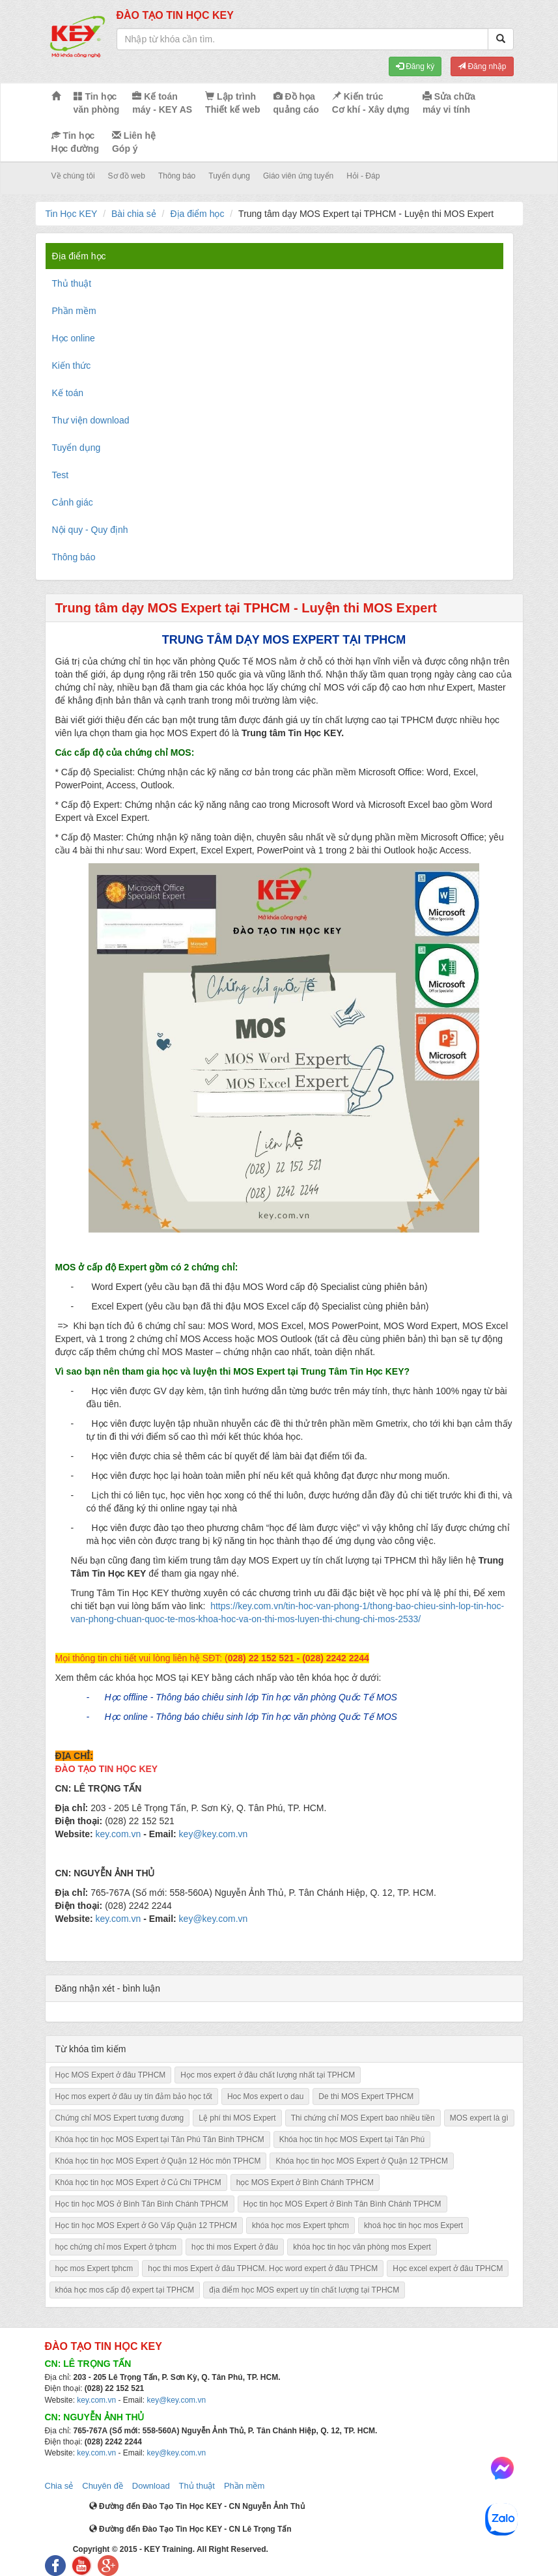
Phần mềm (244, 2486)
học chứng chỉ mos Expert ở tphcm (115, 2247)
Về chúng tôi (73, 175)
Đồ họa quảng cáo (296, 103)
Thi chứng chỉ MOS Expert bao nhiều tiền (363, 2118)
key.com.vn (118, 1834)
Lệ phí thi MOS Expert (237, 2118)
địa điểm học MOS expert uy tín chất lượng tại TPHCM (304, 2290)
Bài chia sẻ (133, 213)
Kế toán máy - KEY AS (162, 103)
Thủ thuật (197, 2486)
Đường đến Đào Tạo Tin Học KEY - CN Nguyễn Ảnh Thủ (197, 2506)
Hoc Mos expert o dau (265, 2096)
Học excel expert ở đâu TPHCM (448, 2268)
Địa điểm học (197, 213)
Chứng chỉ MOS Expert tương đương (119, 2118)
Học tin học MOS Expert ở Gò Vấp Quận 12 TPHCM (146, 2225)
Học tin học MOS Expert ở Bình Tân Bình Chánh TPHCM (342, 2204)
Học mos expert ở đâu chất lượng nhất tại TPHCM (267, 2075)
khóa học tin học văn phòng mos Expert (361, 2247)
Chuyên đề (102, 2486)
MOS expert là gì (479, 2118)
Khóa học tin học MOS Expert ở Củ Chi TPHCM (138, 2182)
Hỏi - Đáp (363, 175)
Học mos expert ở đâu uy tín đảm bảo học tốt (133, 2096)
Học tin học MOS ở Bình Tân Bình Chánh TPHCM (142, 2204)
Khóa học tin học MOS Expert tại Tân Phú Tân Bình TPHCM (159, 2139)
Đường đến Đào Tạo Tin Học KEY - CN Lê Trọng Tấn (190, 2529)
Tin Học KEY (72, 213)
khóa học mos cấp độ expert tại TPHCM (125, 2290)
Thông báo (176, 175)
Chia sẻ (59, 2486)
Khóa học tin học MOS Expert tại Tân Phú (352, 2139)
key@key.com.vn (213, 1834)
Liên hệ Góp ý (134, 142)
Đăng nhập (482, 66)
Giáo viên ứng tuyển (298, 175)
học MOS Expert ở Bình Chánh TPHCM (305, 2182)
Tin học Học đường (75, 142)
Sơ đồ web (126, 175)
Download (151, 2486)
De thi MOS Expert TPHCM (365, 2096)
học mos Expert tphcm (94, 2268)
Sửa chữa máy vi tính (449, 103)
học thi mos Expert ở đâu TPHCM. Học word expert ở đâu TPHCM (263, 2268)
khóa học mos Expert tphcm (300, 2225)
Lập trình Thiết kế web (232, 103)
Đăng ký (415, 66)
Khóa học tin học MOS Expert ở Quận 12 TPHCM (361, 2161)
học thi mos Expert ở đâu (234, 2247)
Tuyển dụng (229, 175)
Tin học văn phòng (97, 103)
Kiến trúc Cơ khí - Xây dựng (371, 103)
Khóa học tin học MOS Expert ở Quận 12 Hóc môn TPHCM (158, 2161)
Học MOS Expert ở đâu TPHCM (110, 2075)
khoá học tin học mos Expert (413, 2225)
